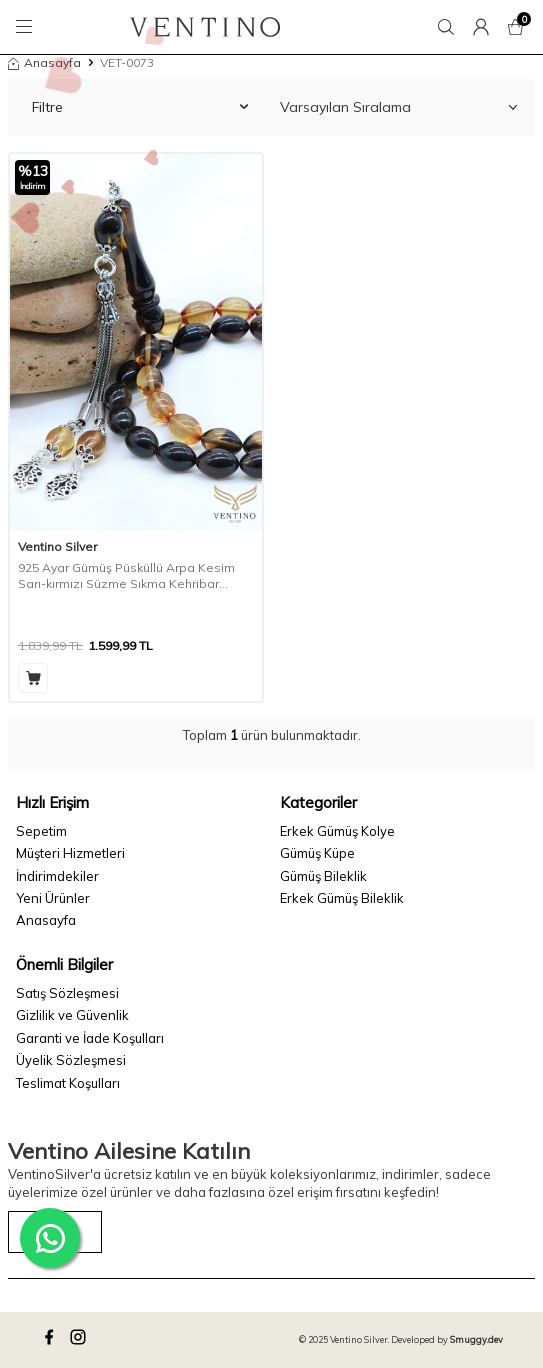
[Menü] (27, 27)
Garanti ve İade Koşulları (90, 1038)
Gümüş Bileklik (323, 876)
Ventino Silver (57, 546)
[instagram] (81, 1340)
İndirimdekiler (57, 876)
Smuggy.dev (476, 1339)
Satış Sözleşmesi (67, 993)
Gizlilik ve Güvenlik (72, 1015)
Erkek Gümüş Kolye (337, 831)
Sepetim (41, 831)
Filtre (140, 107)
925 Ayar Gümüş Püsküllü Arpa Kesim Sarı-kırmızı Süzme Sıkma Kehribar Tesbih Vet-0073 (126, 575)
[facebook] (52, 1340)
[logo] (205, 27)
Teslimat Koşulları (68, 1083)
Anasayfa (44, 62)
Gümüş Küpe (317, 853)
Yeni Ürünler (53, 898)
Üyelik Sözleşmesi (71, 1060)
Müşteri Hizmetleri (70, 853)
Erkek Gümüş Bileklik (342, 898)
